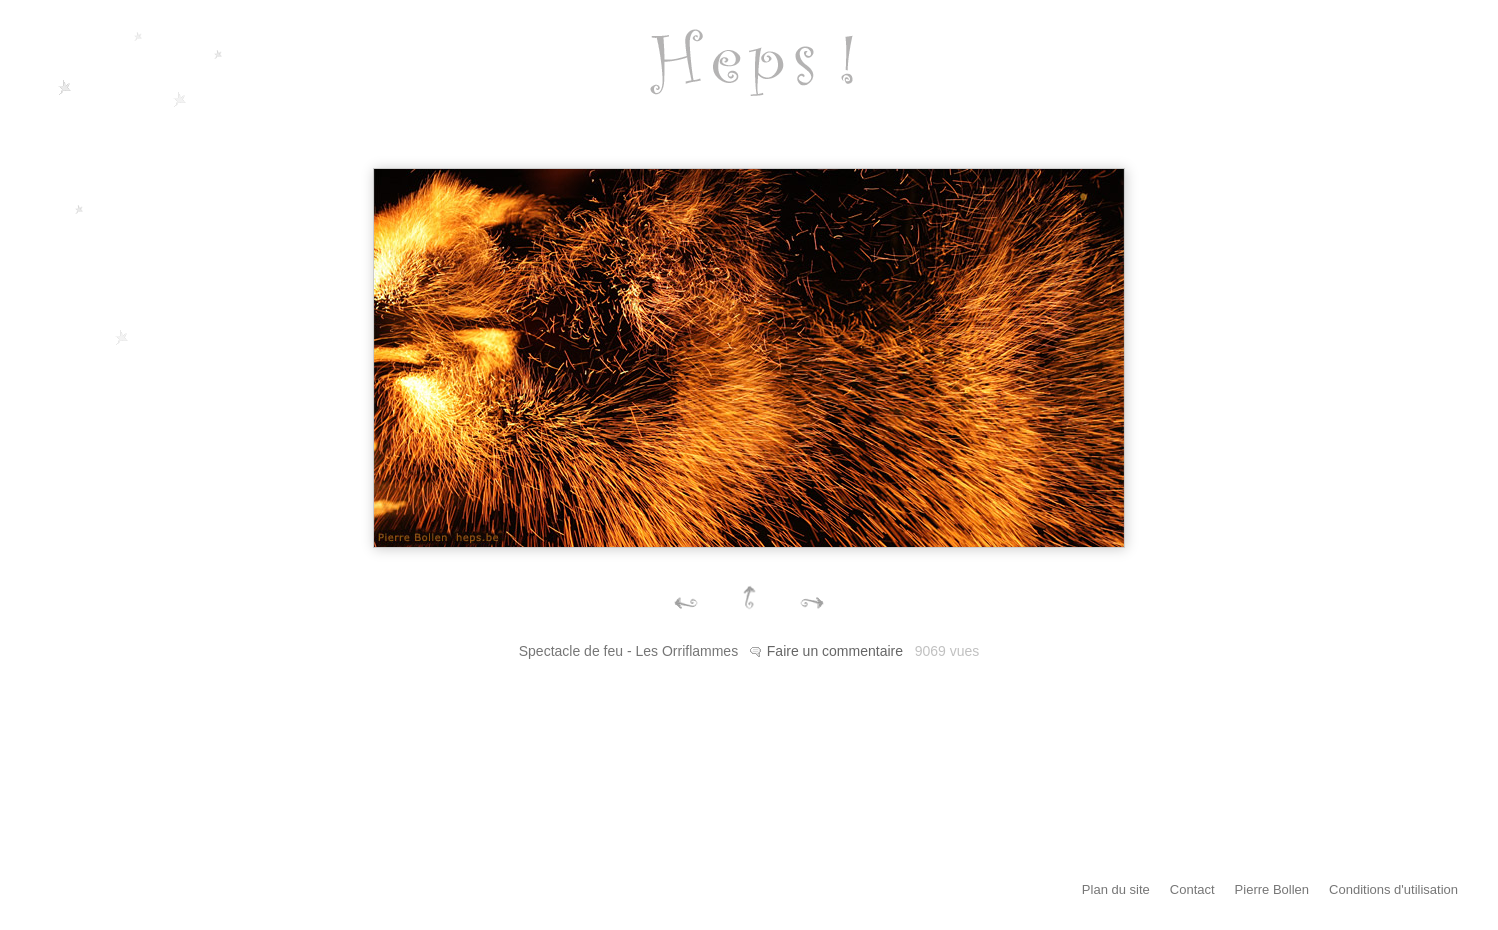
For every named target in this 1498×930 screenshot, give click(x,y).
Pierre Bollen (1272, 889)
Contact (1192, 889)
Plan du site (1116, 889)
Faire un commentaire (835, 651)
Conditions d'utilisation (1393, 889)
